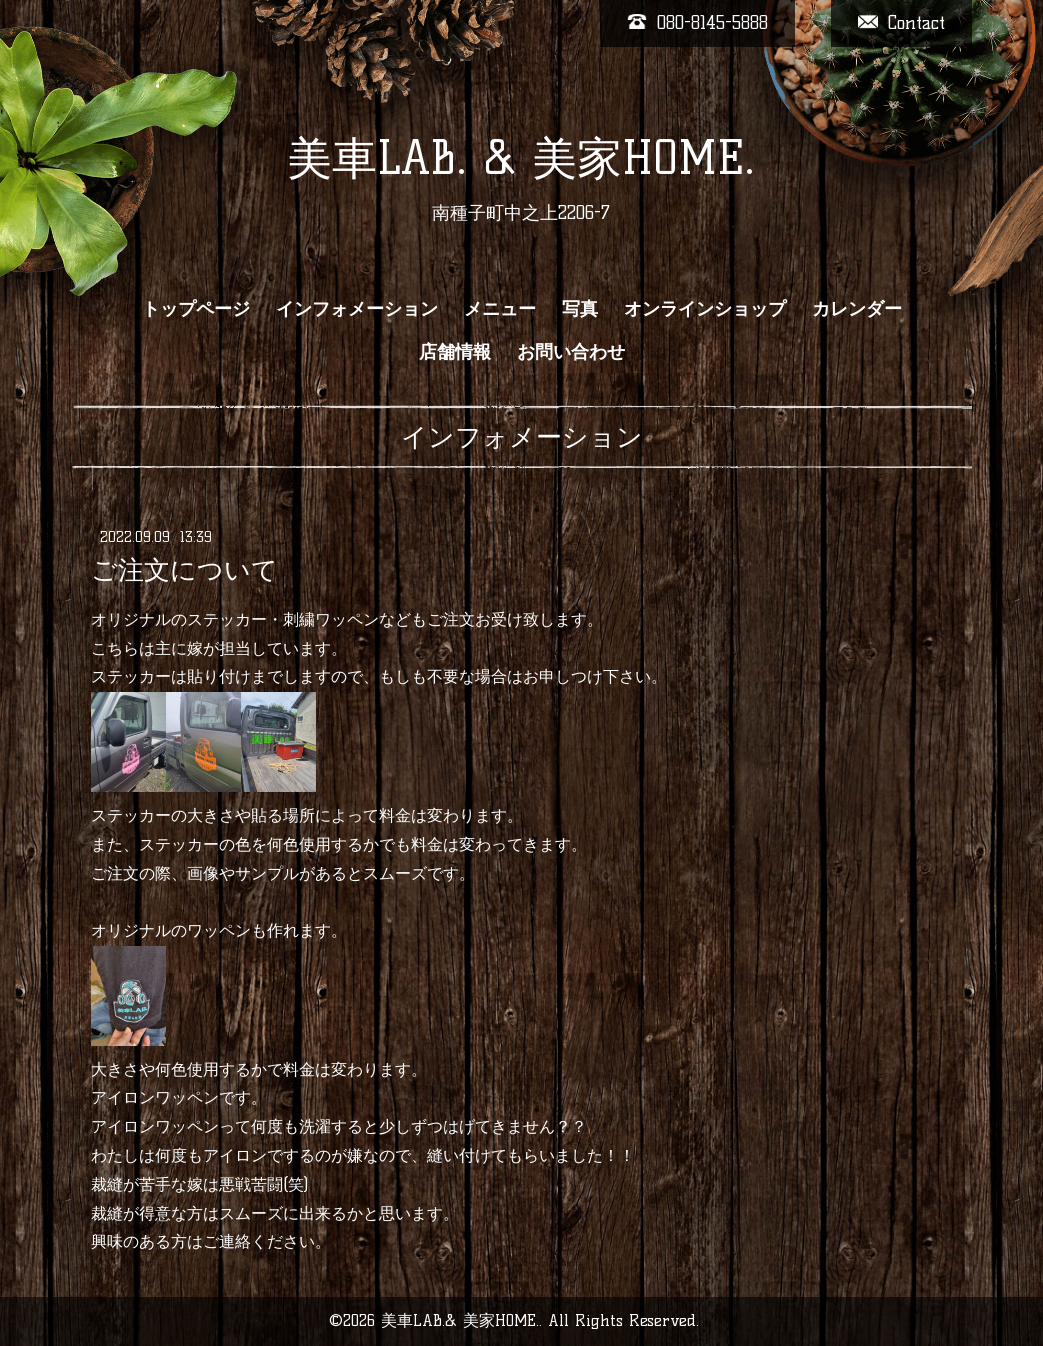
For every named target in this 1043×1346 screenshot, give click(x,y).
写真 (580, 309)
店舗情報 (455, 352)
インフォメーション (357, 309)
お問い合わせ (571, 352)
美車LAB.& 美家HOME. (460, 1320)
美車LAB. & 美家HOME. (521, 158)
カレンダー (857, 309)
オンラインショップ (705, 309)
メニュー (500, 309)
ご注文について (184, 570)
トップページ (196, 309)
